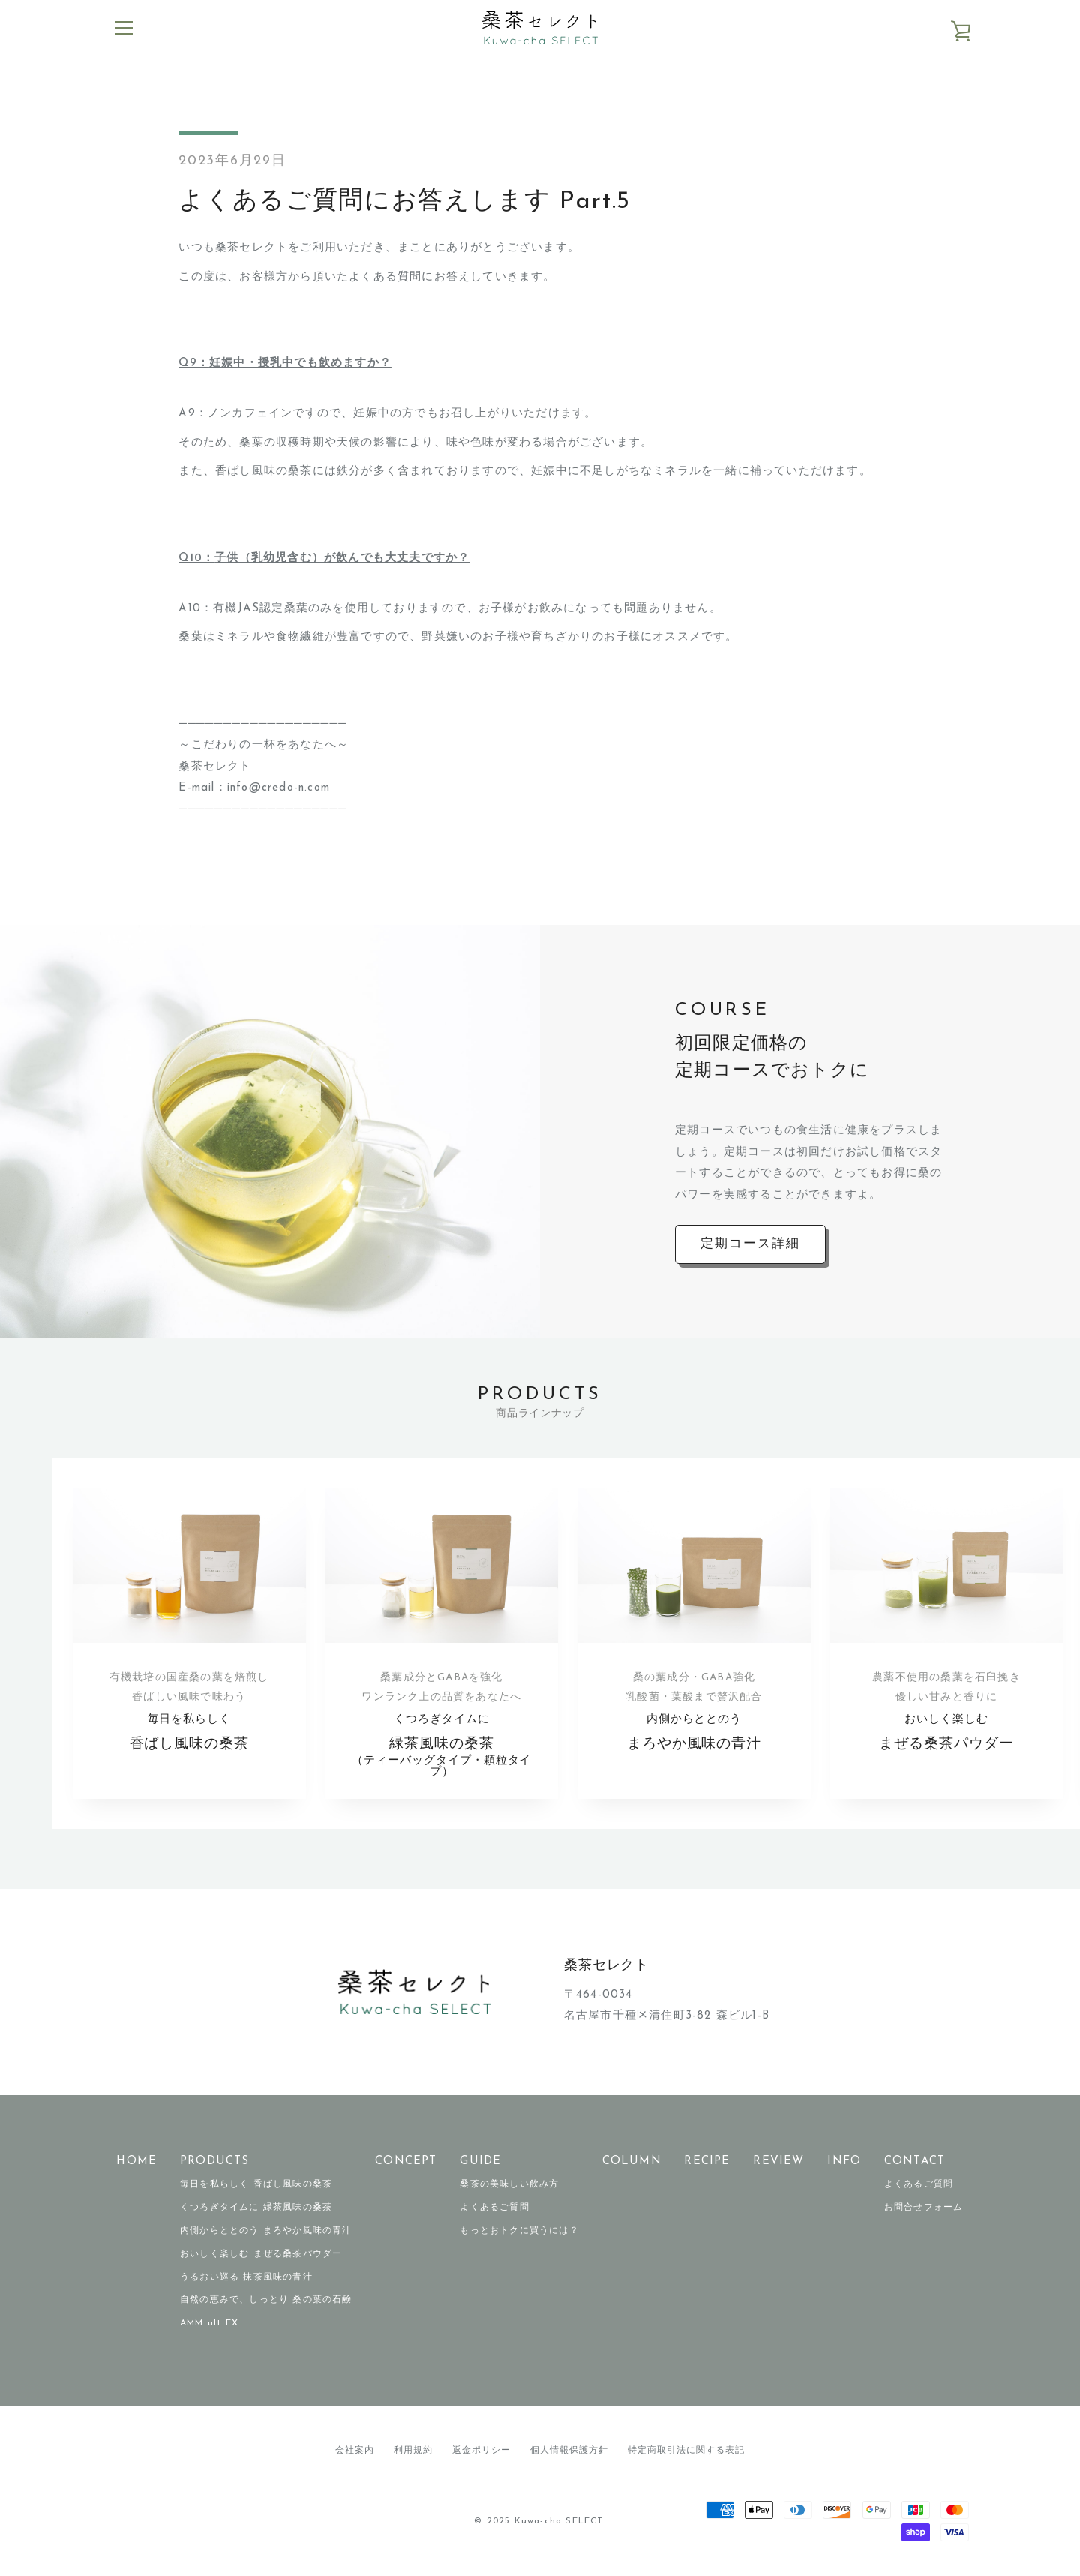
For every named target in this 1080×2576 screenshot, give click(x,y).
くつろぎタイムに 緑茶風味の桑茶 (256, 2209)
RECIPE (707, 2163)
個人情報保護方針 (569, 2452)
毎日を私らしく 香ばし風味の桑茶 (256, 2186)
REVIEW (778, 2163)
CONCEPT (405, 2163)
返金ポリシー (481, 2452)
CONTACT (914, 2163)
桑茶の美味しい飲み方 (509, 2186)
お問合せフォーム (924, 2209)
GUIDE (480, 2163)
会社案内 (354, 2452)
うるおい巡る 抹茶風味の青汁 (246, 2279)
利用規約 (413, 2452)
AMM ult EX (209, 2325)
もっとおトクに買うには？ (519, 2233)
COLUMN (632, 2163)
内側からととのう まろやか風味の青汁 (266, 2233)
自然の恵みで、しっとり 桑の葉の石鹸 (266, 2302)
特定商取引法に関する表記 (686, 2452)
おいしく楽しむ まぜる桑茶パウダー (261, 2256)
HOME (136, 2163)
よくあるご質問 (494, 2209)
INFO (844, 2163)
